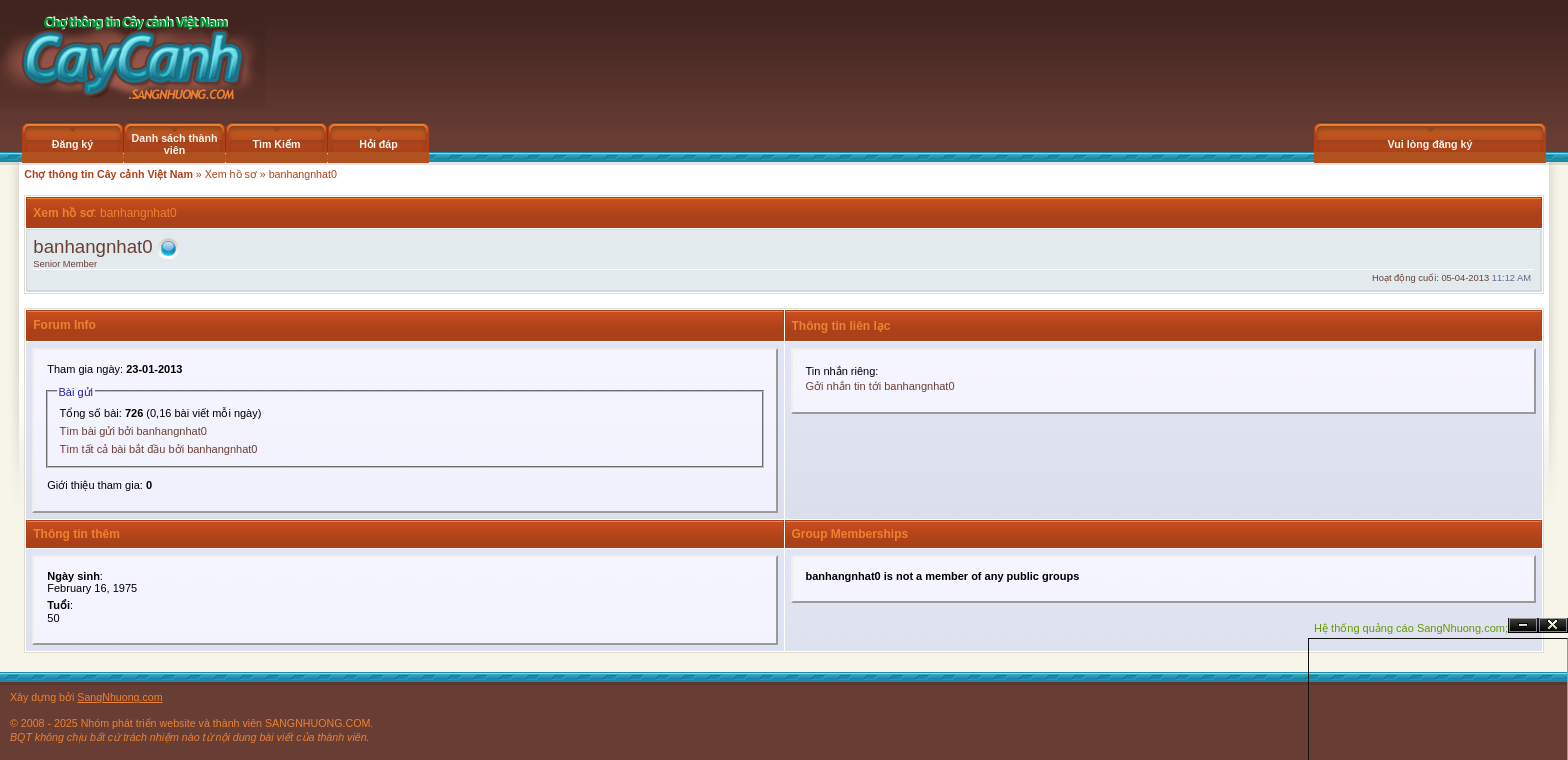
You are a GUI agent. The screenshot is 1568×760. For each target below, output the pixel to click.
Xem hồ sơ (231, 174)
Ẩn (1523, 625)
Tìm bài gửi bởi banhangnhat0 (133, 431)
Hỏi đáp (378, 144)
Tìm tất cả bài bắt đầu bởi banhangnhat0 (159, 449)
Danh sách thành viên (175, 144)
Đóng (1553, 625)
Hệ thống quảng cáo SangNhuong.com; (1411, 628)
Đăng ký (72, 144)
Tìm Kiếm (276, 144)
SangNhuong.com (119, 697)
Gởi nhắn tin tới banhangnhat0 (880, 386)
